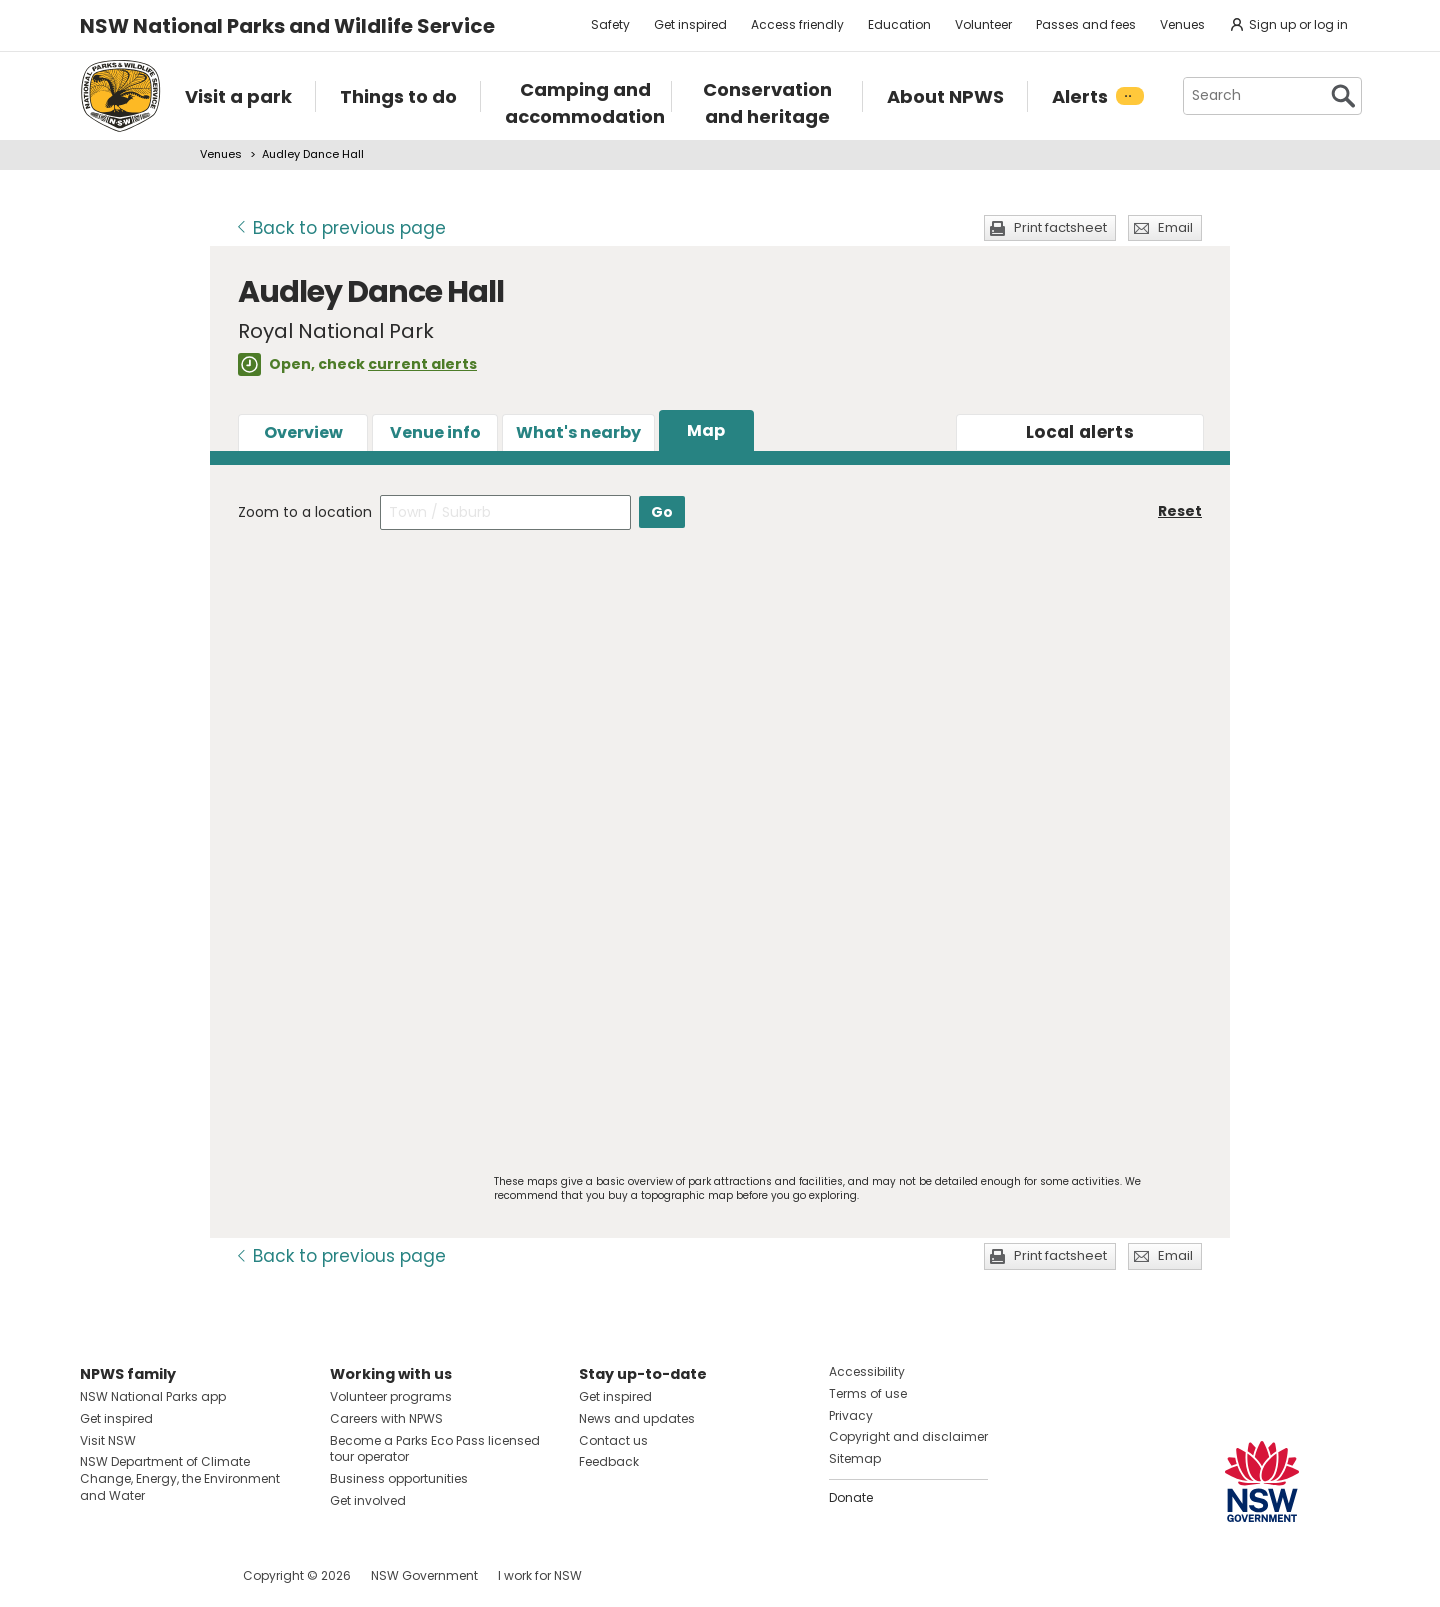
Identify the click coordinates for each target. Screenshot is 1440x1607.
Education (899, 24)
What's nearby (578, 432)
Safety (610, 24)
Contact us (613, 1440)
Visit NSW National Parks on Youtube (184, 1575)
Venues (1182, 24)
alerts (1080, 432)
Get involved (368, 1500)
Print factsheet (1060, 227)
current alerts (422, 364)
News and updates (637, 1418)
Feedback (609, 1461)
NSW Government (424, 1575)
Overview (303, 432)
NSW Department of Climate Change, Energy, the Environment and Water (180, 1478)
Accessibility (867, 1371)
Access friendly (797, 24)
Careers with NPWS (386, 1418)
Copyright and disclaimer (908, 1436)
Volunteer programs (391, 1396)
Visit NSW (108, 1440)
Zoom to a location (305, 512)
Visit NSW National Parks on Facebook (98, 1575)
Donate (851, 1497)
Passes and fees (1086, 24)
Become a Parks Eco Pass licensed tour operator (435, 1449)
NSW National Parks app (153, 1396)
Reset (1180, 511)
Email (1175, 227)
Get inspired (690, 24)
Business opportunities (399, 1478)
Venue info (435, 432)
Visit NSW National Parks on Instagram (141, 1575)
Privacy (851, 1415)
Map (706, 430)
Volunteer (983, 24)
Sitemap (855, 1458)
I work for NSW (540, 1575)
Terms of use (868, 1393)
